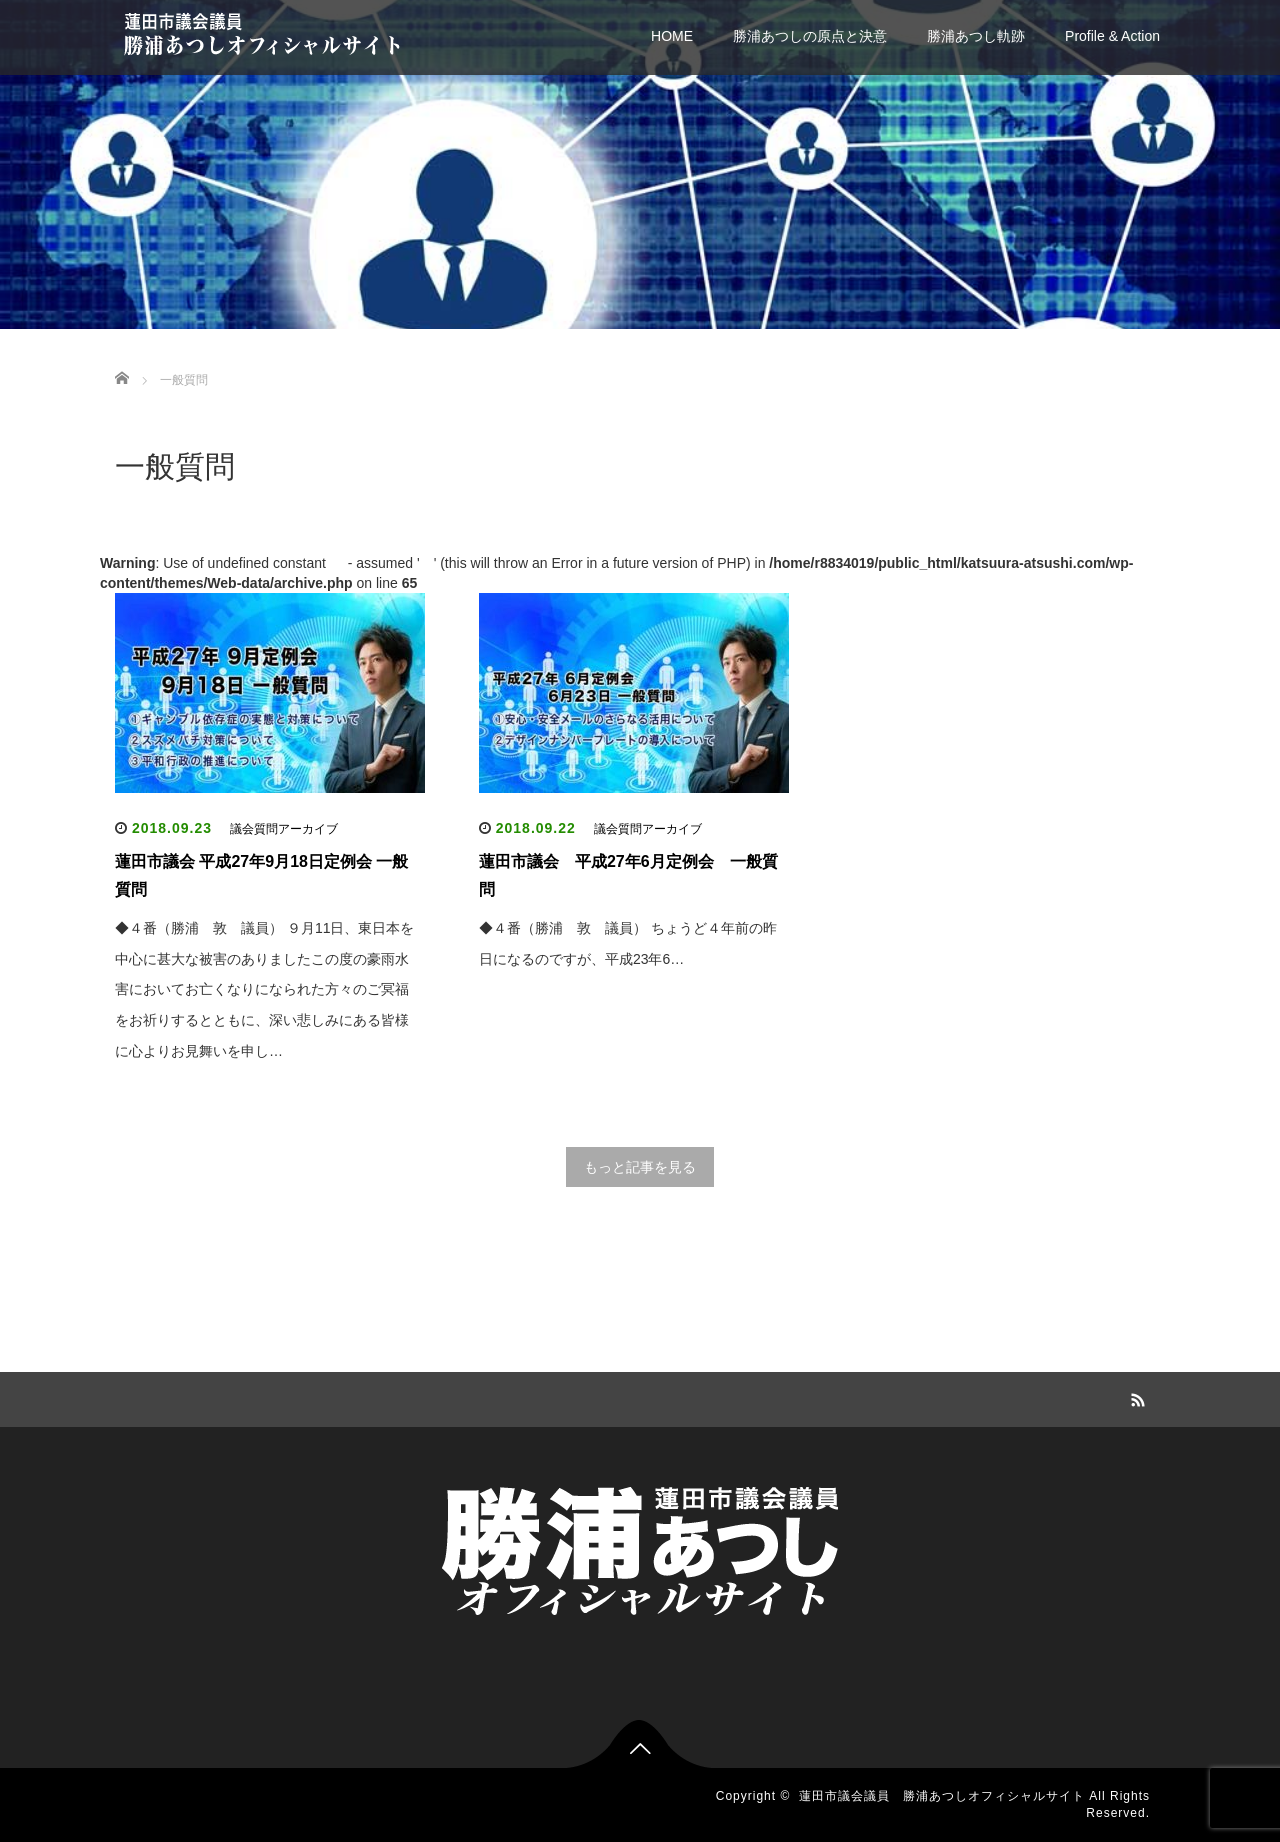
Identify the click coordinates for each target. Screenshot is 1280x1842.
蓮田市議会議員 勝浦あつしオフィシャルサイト (942, 1796)
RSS (1135, 1397)
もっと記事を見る (640, 1167)
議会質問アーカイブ (284, 829)
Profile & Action (1112, 36)
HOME (672, 36)
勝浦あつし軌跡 (976, 36)
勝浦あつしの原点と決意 (810, 36)
